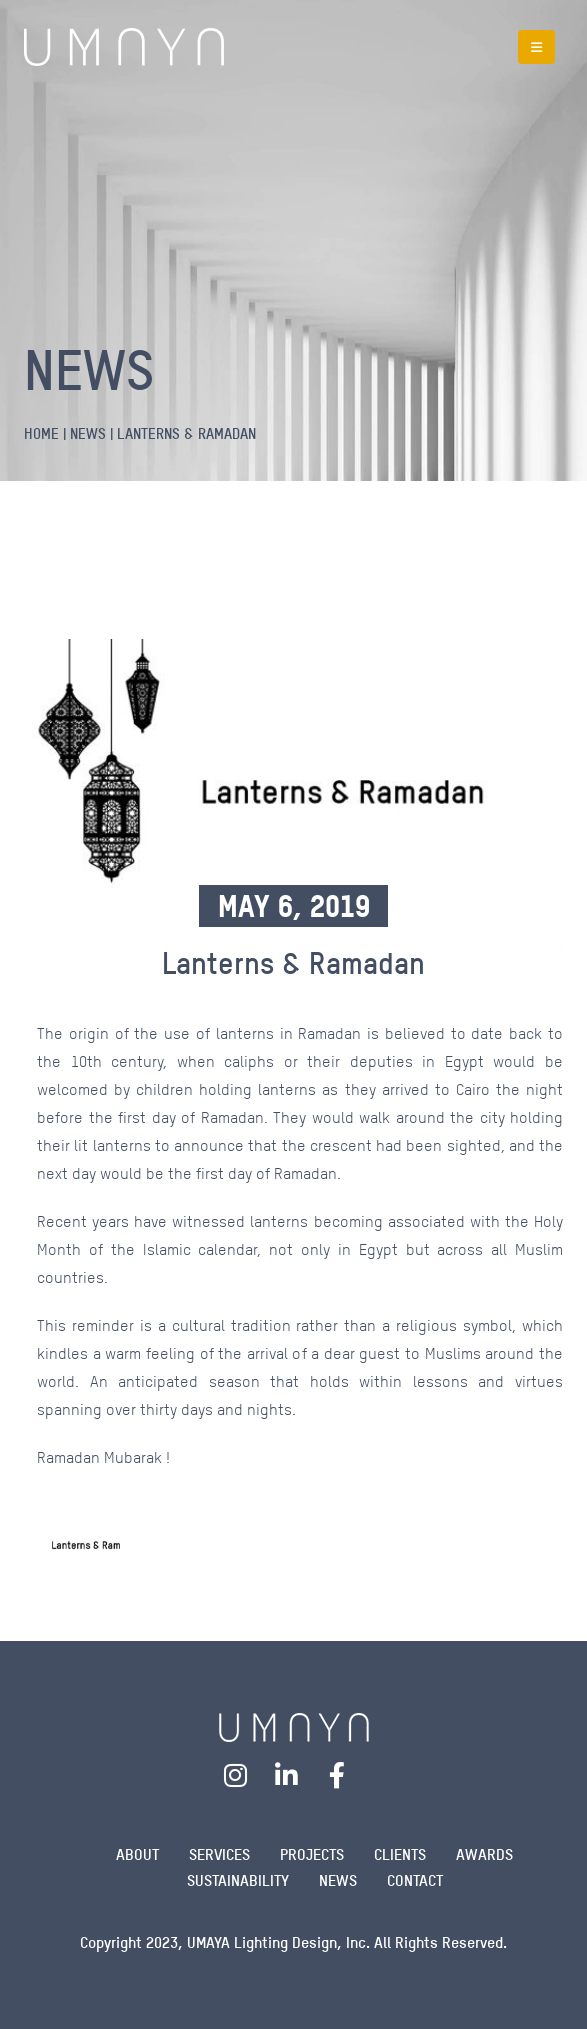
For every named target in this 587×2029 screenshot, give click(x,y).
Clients (400, 1854)
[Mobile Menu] (536, 47)
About (137, 1854)
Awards (484, 1854)
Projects (312, 1854)
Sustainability (238, 1880)
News (338, 1880)
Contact (415, 1880)
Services (219, 1854)
